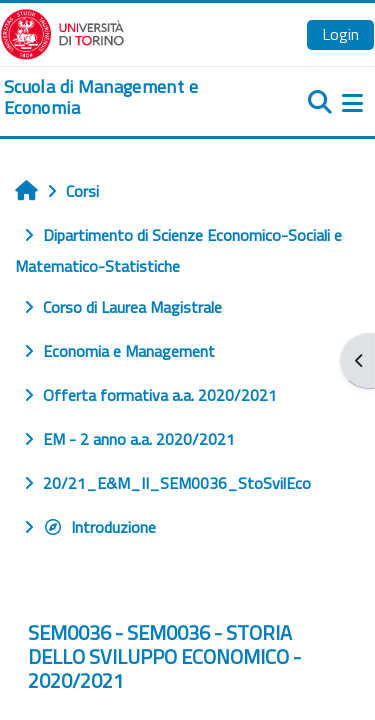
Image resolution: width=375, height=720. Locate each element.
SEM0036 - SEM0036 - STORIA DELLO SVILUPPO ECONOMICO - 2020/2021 (164, 656)
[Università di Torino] (62, 32)
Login (340, 34)
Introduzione (99, 527)
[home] (125, 97)
